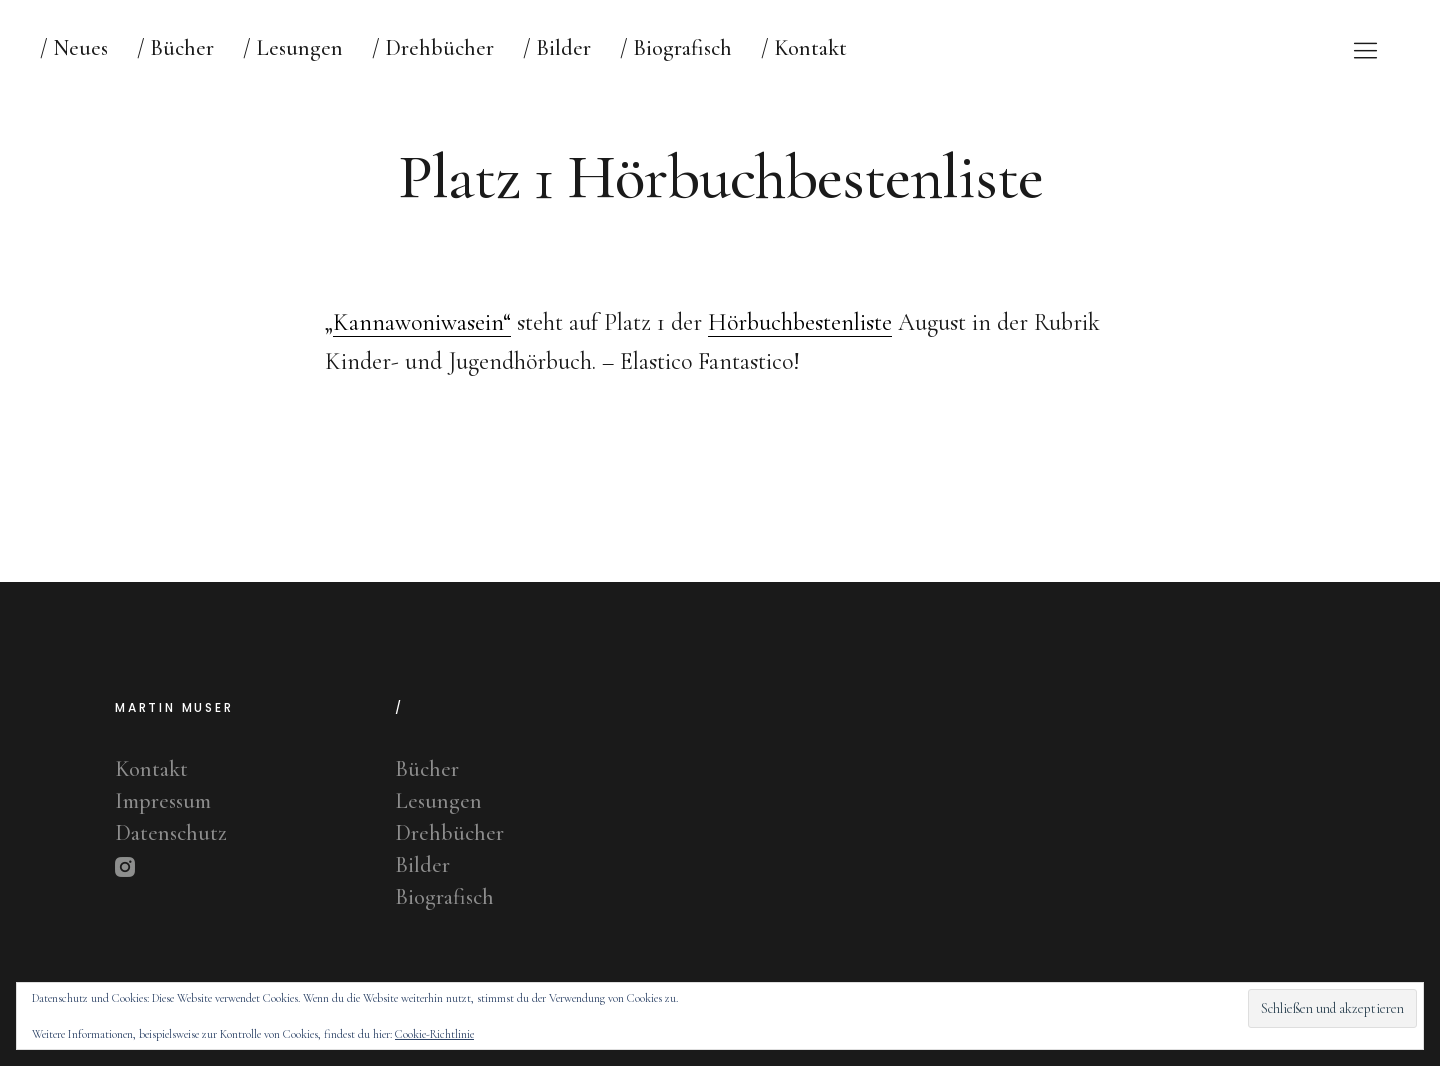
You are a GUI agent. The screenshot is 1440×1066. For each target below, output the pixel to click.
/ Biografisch (676, 48)
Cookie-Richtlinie (434, 1034)
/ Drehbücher (433, 48)
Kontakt (151, 769)
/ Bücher (175, 48)
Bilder (422, 865)
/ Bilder (557, 48)
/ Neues (74, 48)
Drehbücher (449, 833)
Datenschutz (171, 833)
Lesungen (438, 801)
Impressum (163, 801)
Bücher (427, 769)
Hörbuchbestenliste (800, 322)
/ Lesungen (293, 48)
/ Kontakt (804, 48)
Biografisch (444, 897)
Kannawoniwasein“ (422, 322)
